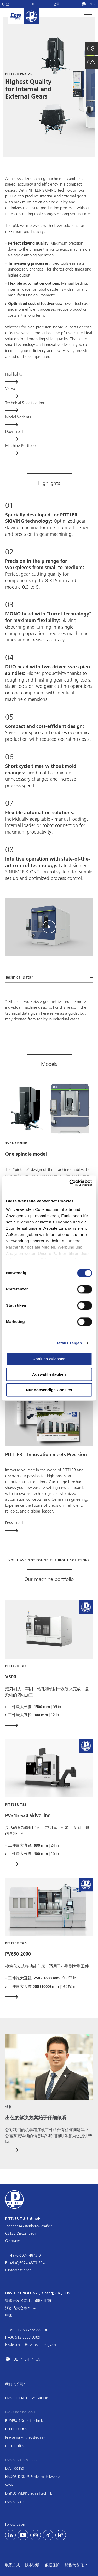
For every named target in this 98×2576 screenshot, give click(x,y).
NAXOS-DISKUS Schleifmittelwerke (32, 2476)
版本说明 (32, 2565)
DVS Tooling (14, 2468)
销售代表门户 (76, 2565)
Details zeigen (68, 1343)
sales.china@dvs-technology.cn (32, 2344)
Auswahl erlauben (49, 1374)
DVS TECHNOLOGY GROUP (26, 2398)
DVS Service (14, 2501)
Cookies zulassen (49, 1359)
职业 (5, 4)
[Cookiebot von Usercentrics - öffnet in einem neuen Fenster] (70, 1182)
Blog (31, 4)
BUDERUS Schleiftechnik (24, 2420)
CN (38, 2359)
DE (16, 2359)
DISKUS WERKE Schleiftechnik (28, 2493)
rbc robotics (14, 2445)
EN (27, 2359)
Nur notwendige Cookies (49, 1389)
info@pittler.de (19, 2270)
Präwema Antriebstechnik (25, 2437)
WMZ (9, 2485)
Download (14, 1522)
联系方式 (12, 2565)
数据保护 (52, 2565)
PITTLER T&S (16, 2429)
